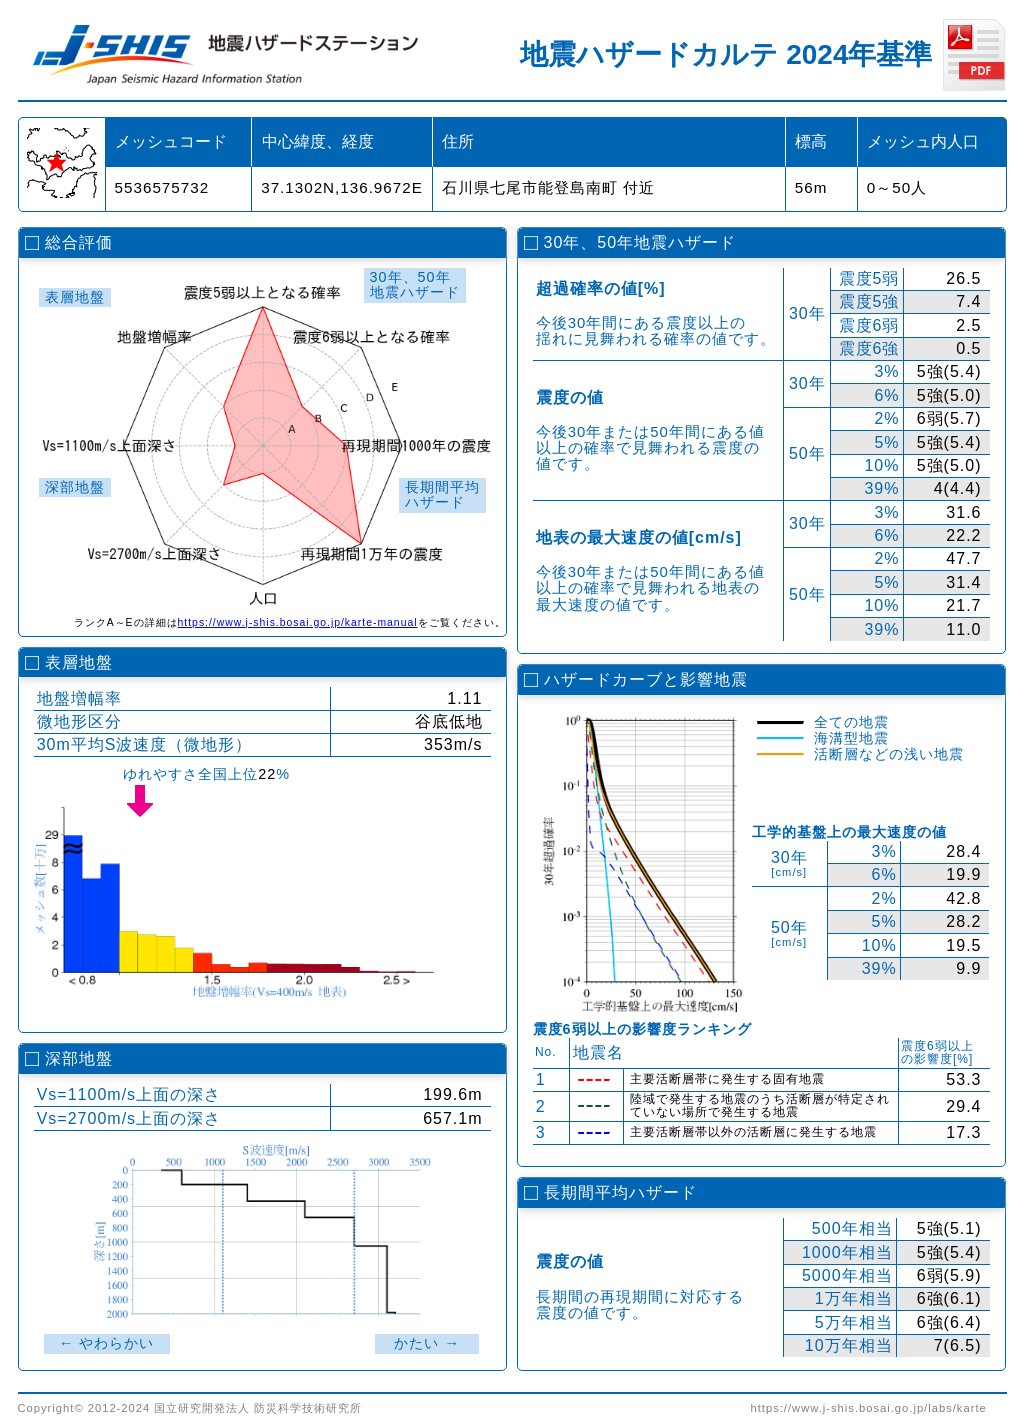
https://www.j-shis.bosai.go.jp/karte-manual (298, 622)
